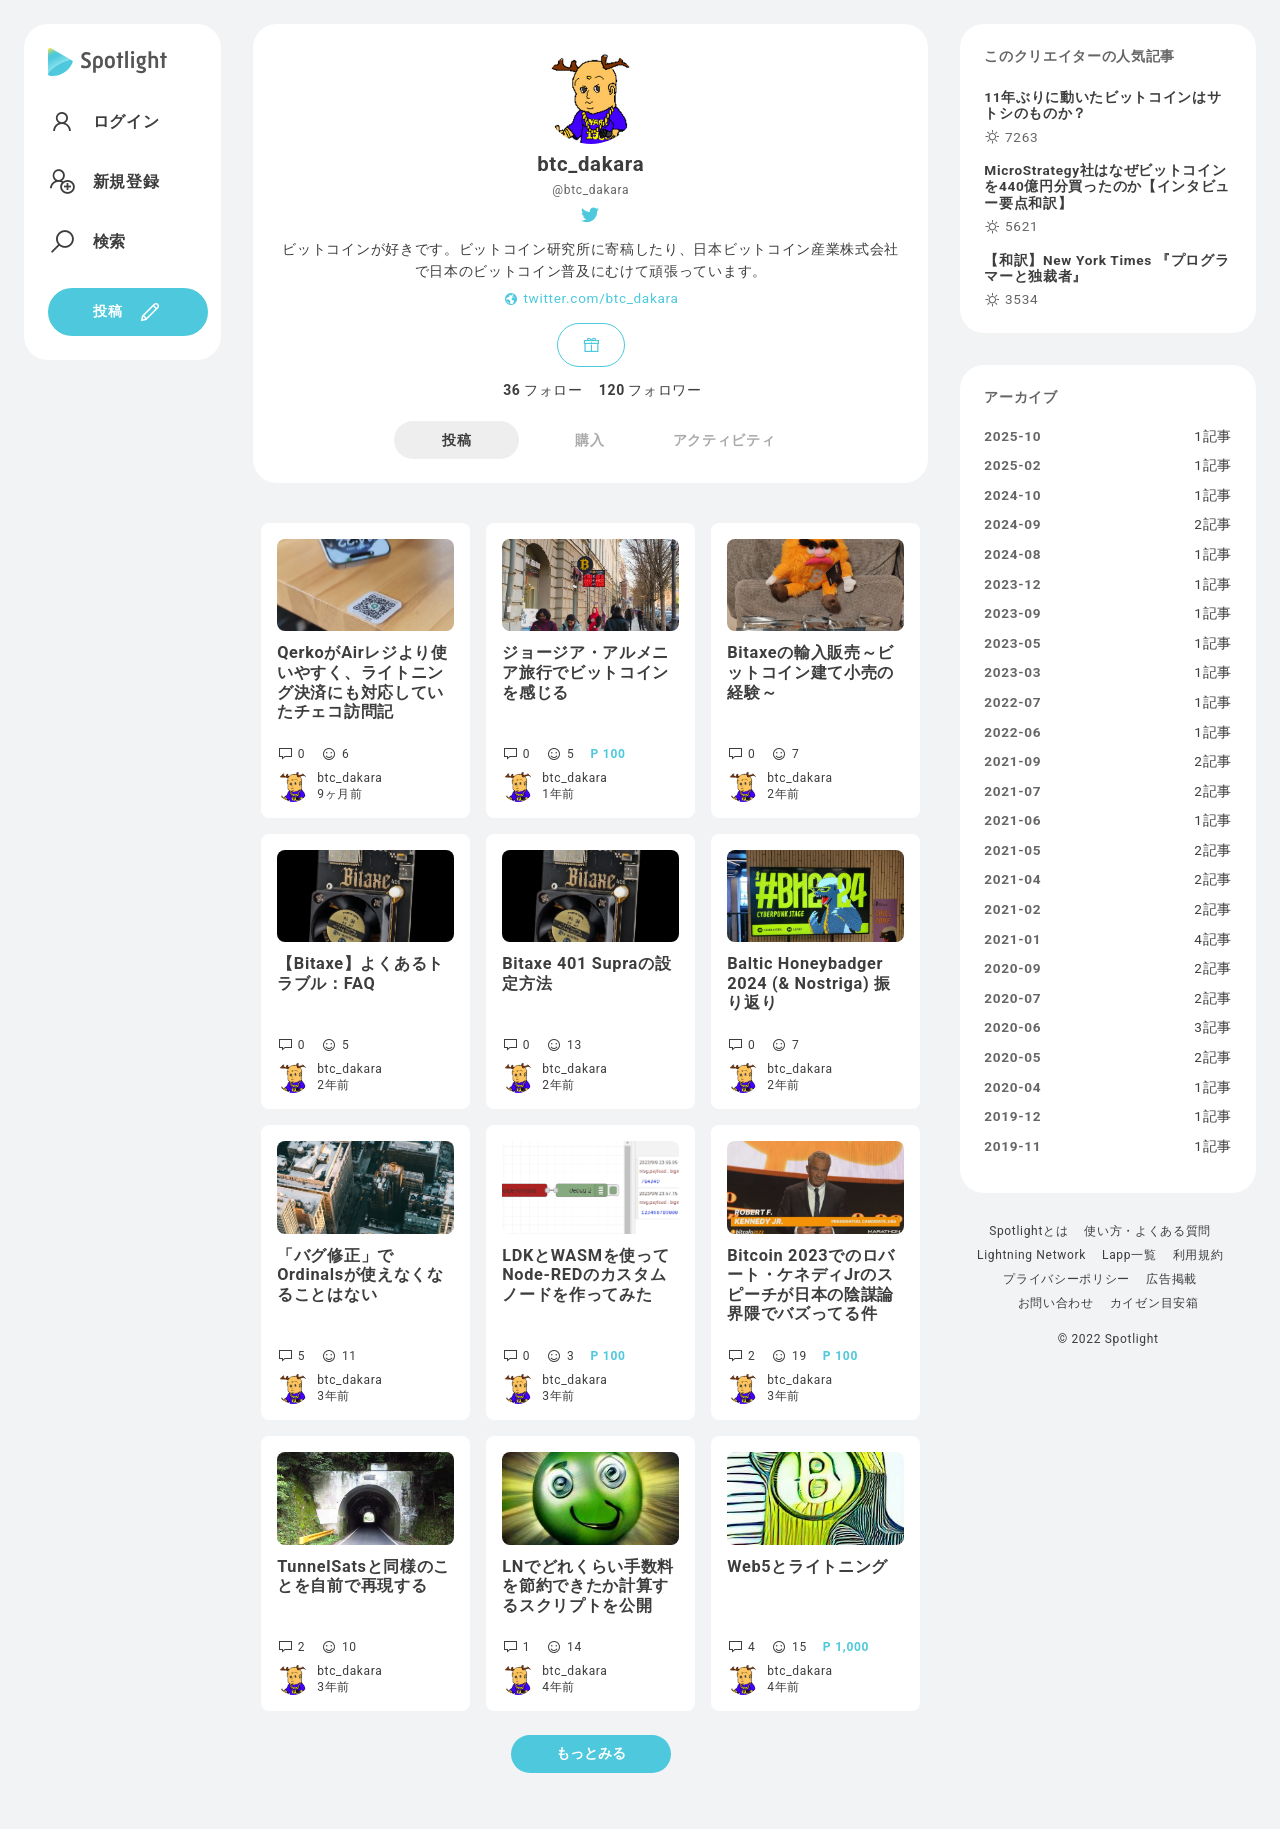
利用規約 (1198, 1255)
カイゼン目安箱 (1154, 1303)
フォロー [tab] (543, 390)
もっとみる (591, 1753)
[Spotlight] (107, 78)
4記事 (1213, 940)
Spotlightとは (1028, 1231)
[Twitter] (590, 215)
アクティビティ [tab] (724, 440)
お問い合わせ (1056, 1303)
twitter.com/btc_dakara (600, 299)
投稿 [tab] (456, 440)
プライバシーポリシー (1066, 1279)
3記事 (1213, 1028)
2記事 (1213, 525)
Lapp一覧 (1129, 1255)
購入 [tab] (589, 440)
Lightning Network (1031, 1255)
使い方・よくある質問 (1147, 1231)
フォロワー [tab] (650, 390)
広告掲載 (1171, 1279)
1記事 (1213, 437)
